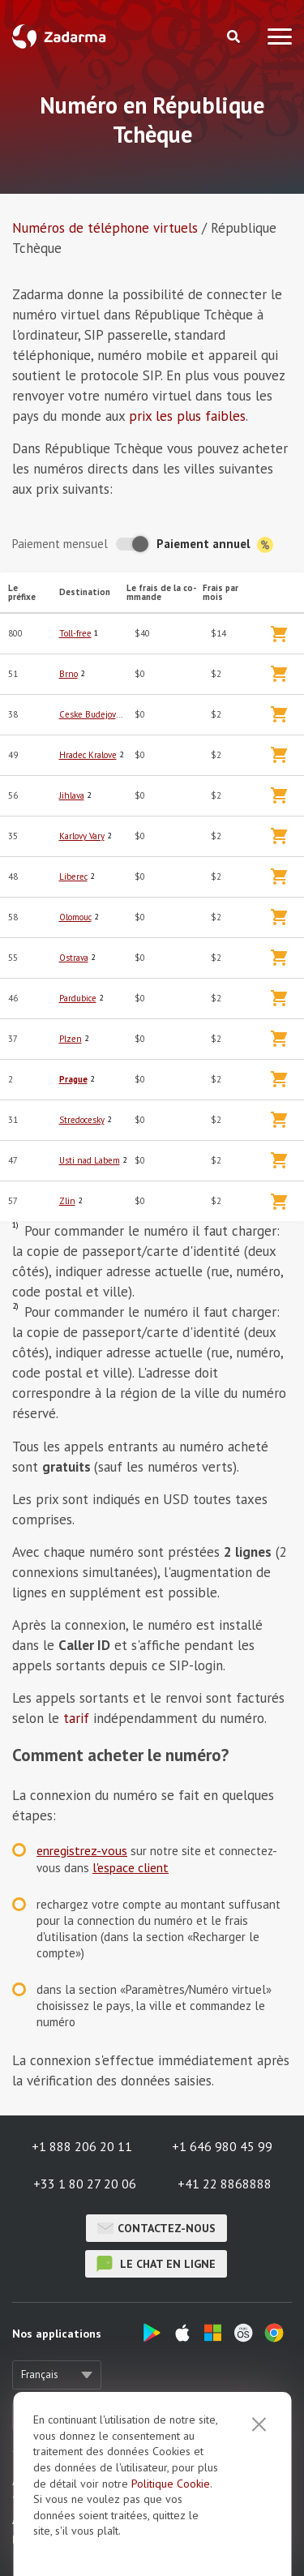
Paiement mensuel (60, 543)
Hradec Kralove (88, 755)
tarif (76, 1718)
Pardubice (77, 998)
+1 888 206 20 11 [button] (82, 2146)
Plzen (70, 1038)
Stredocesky (82, 1119)
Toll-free (75, 633)
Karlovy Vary (82, 836)
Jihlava (71, 795)
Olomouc (75, 917)
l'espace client (130, 1867)
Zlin (67, 1201)
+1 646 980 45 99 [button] (222, 2146)
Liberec (73, 876)
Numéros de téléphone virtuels (105, 228)
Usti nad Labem (89, 1160)
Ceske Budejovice (92, 714)
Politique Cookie (170, 2483)
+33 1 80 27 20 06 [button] (84, 2183)
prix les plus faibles (187, 416)
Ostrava (73, 957)
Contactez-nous (156, 2228)
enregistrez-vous (81, 1850)
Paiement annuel (214, 544)
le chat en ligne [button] (156, 2264)
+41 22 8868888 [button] (225, 2183)
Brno (68, 673)
